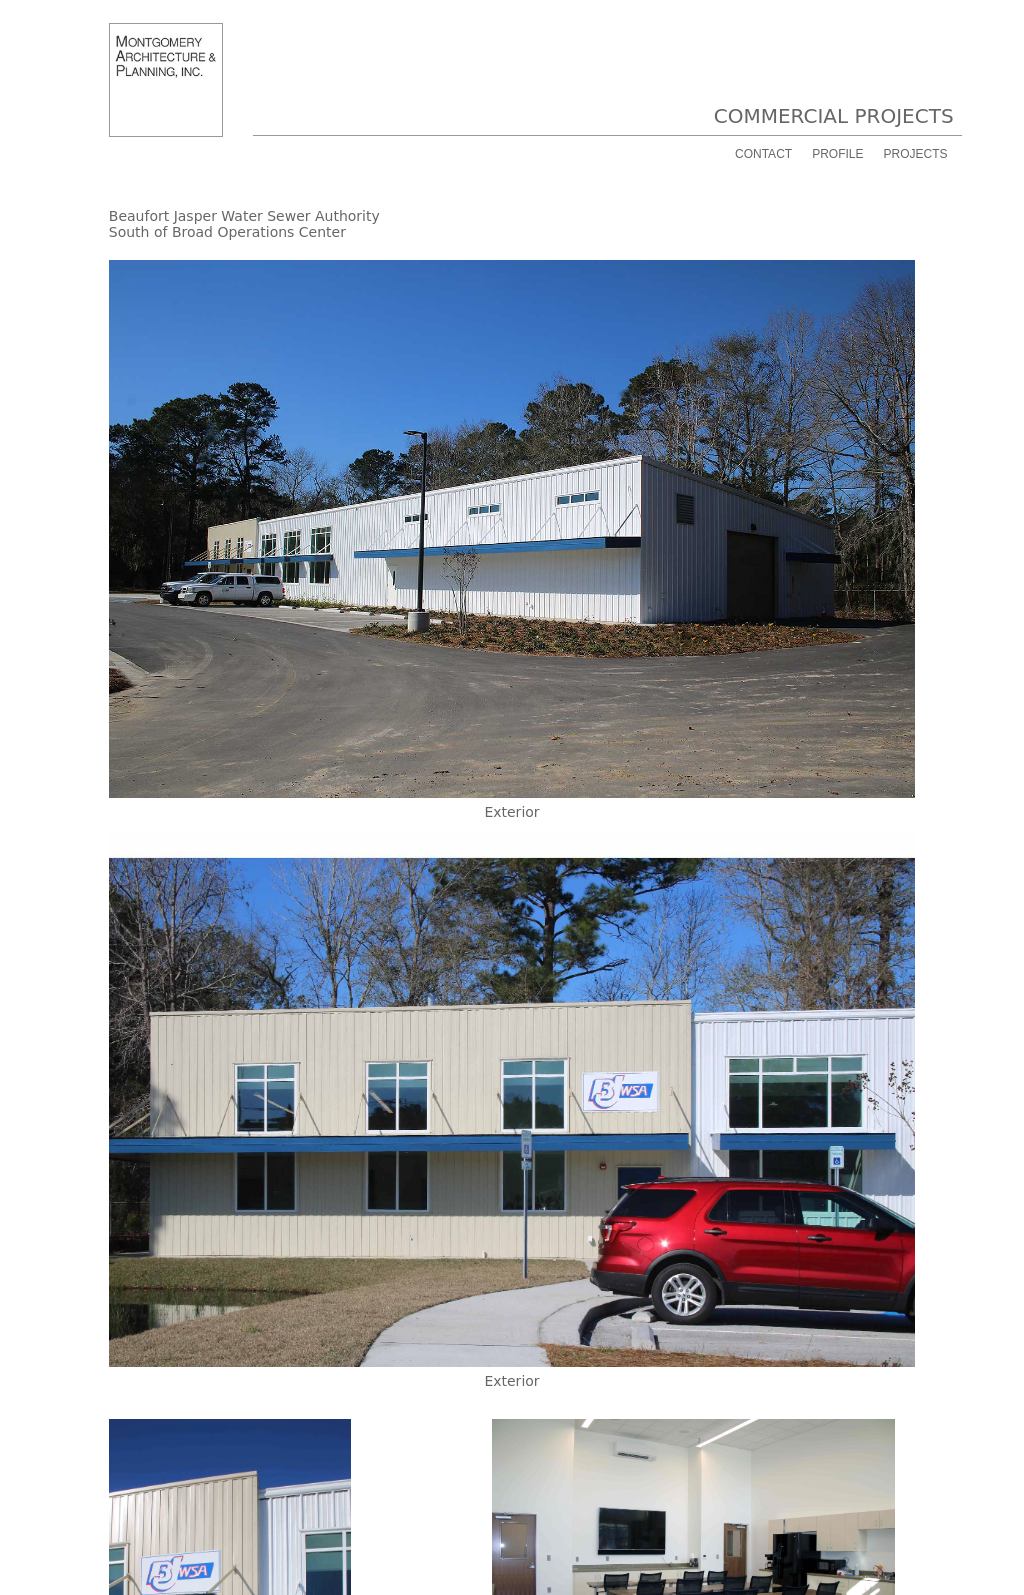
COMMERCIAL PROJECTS (834, 116)
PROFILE (837, 154)
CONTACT (763, 154)
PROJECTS (915, 154)
